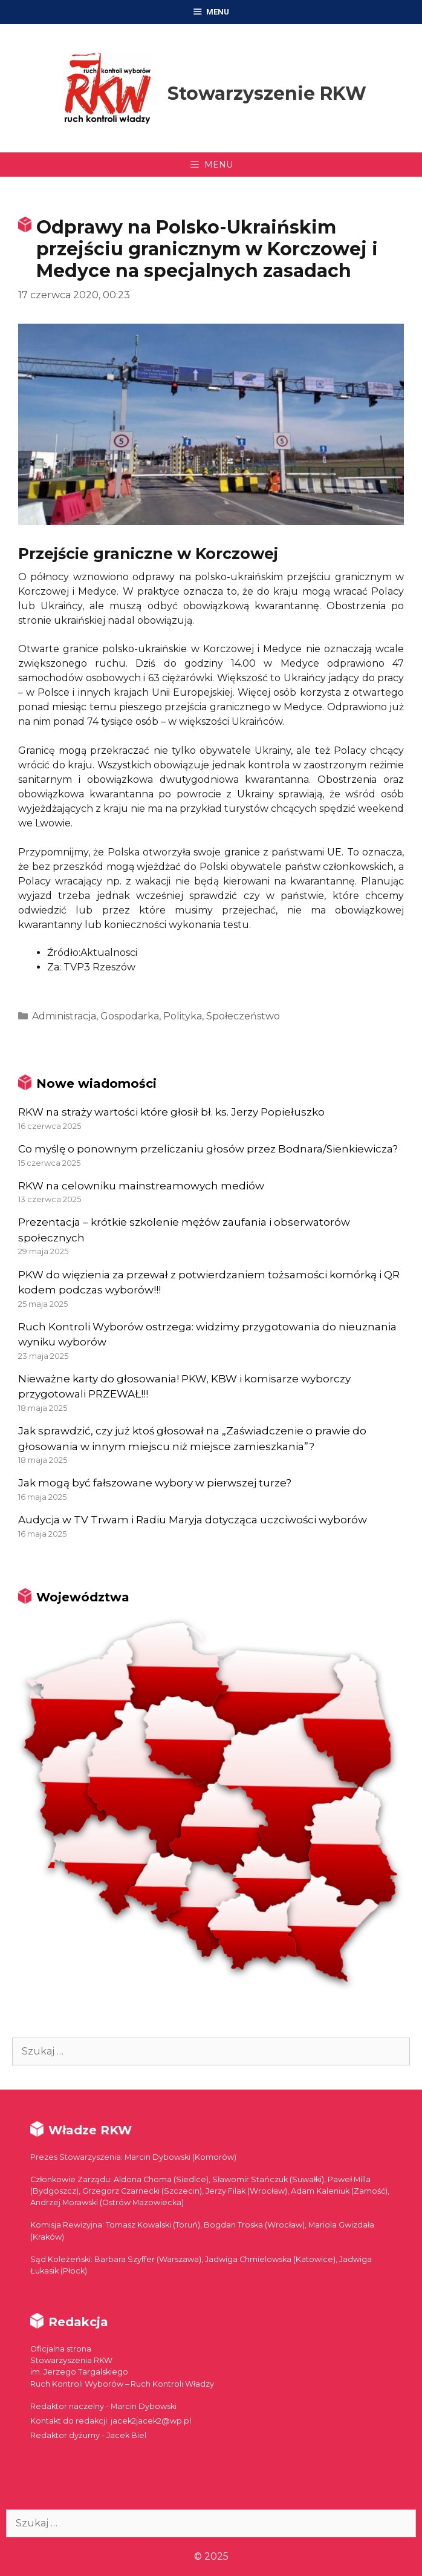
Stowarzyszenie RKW (266, 93)
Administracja (64, 1016)
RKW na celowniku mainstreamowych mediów (141, 1186)
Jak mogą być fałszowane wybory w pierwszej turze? (154, 1483)
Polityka (182, 1016)
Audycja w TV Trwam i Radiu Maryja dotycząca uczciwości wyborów (192, 1520)
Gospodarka (129, 1016)
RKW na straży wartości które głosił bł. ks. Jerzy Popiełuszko (171, 1112)
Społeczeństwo (243, 1016)
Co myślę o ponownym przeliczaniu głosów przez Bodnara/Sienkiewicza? (208, 1149)
